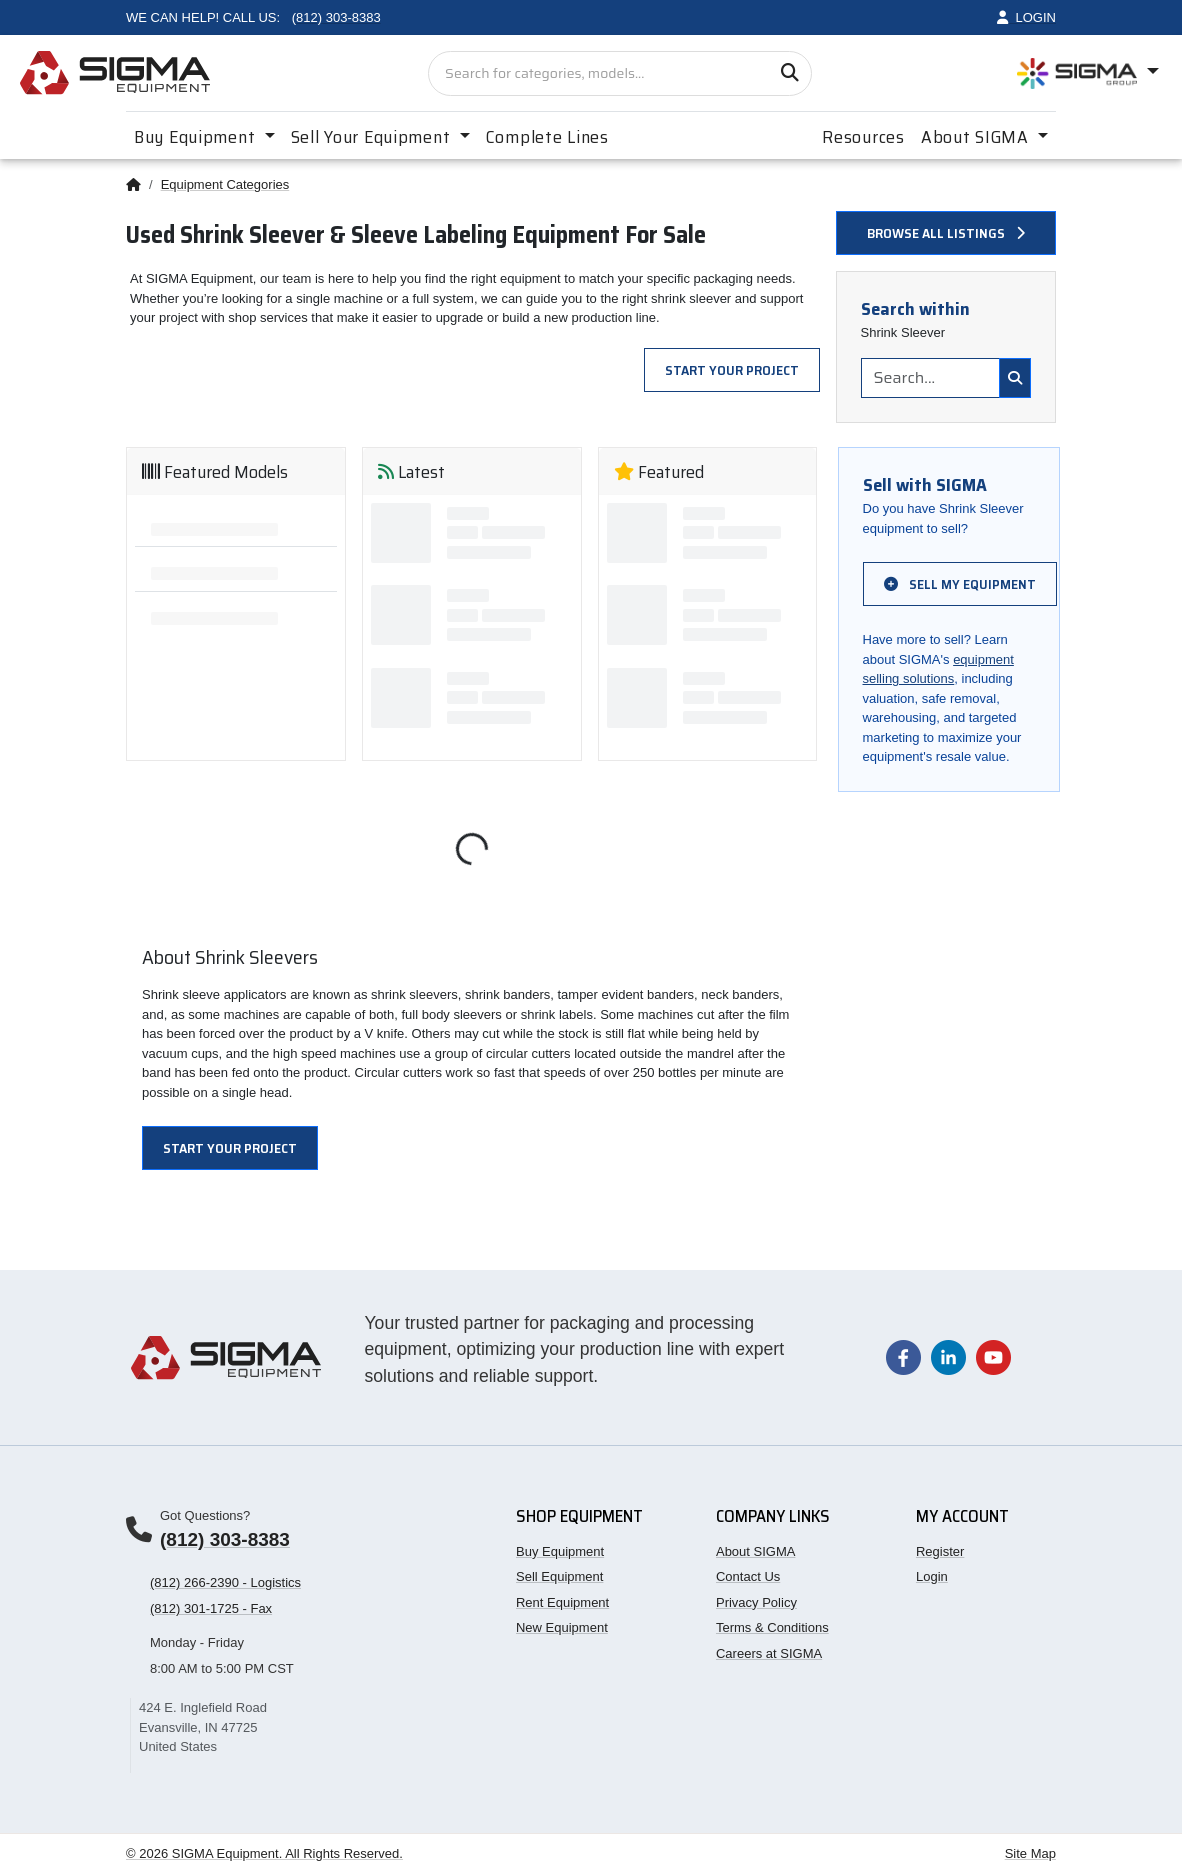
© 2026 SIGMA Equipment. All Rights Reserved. (264, 1853)
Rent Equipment (562, 1602)
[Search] (789, 73)
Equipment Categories (225, 184)
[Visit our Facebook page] (903, 1356)
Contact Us (748, 1576)
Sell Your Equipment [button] (373, 137)
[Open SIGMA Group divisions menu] (1088, 73)
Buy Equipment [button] (197, 137)
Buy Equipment (560, 1551)
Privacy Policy (756, 1602)
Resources (863, 137)
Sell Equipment (559, 1576)
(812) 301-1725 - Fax (211, 1608)
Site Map (1030, 1853)
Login (932, 1576)
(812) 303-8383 (225, 1539)
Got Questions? (205, 1515)
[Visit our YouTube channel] (993, 1356)
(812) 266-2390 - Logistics (225, 1582)
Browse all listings (946, 233)
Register (940, 1551)
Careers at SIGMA (769, 1653)
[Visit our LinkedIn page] (948, 1356)
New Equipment (562, 1627)
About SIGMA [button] (977, 137)
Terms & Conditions (772, 1627)
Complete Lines (547, 137)
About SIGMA (755, 1551)
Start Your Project (732, 370)
